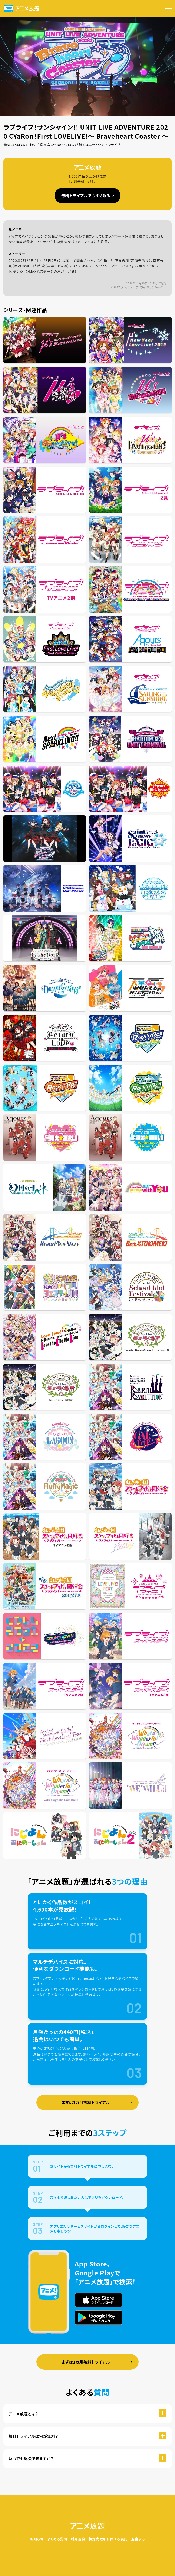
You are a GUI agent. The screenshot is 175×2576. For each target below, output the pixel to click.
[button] (168, 8)
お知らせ (37, 2538)
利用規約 (78, 2538)
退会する (138, 2538)
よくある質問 (57, 2538)
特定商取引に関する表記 (108, 2538)
